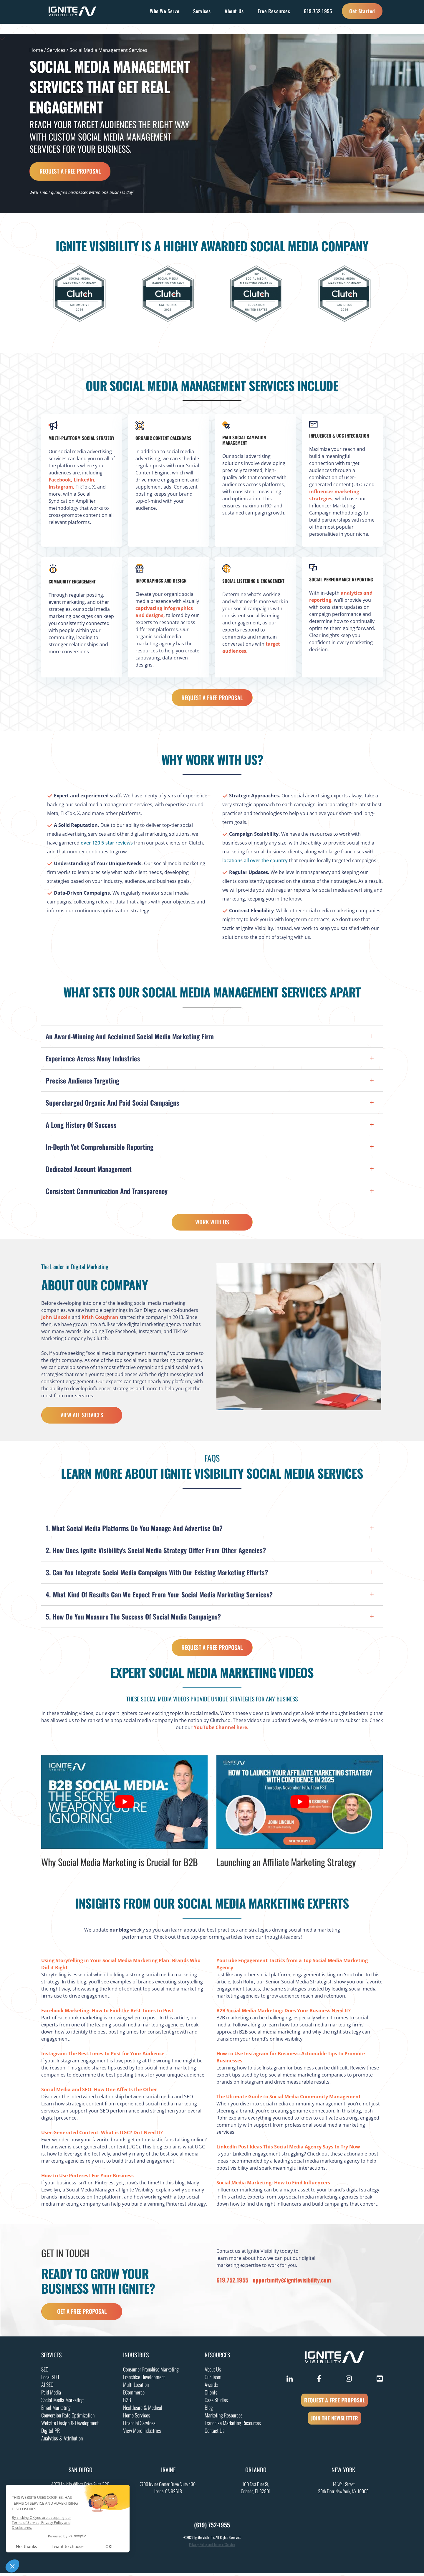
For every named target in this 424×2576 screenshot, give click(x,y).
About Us (213, 2372)
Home (36, 50)
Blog (209, 2410)
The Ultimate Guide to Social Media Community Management (288, 2099)
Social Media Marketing (62, 2403)
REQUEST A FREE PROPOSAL (334, 2403)
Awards (211, 2387)
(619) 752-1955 (212, 2527)
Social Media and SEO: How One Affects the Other (99, 2092)
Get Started (362, 11)
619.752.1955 (318, 11)
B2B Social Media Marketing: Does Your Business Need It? (283, 2013)
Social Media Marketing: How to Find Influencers (273, 2185)
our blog (119, 1932)
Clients (211, 2395)
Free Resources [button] (274, 11)
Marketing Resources (224, 2418)
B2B (127, 2403)
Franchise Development (144, 2380)
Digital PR (50, 2433)
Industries (136, 2357)
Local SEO (50, 2380)
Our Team (213, 2380)
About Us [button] (234, 11)
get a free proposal (81, 2314)
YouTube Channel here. (221, 1730)
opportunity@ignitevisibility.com (292, 2282)
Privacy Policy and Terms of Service (212, 2547)
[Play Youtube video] (124, 1805)
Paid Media (51, 2395)
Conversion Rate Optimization (68, 2418)
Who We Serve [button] (164, 11)
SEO (44, 2372)
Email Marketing (56, 2410)
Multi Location (136, 2387)
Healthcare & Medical (142, 2410)
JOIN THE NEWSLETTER (334, 2421)
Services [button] (202, 11)
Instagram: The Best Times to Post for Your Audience (102, 2056)
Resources (217, 2357)
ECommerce (134, 2395)
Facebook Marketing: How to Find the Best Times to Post (107, 2013)
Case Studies (216, 2403)
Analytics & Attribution (62, 2441)
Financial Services (139, 2426)
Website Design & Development (70, 2426)
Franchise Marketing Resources (233, 2426)
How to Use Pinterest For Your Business (87, 2178)
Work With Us (212, 1224)
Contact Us (215, 2433)
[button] (212, 1036)
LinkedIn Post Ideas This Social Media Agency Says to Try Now (288, 2149)
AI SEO (47, 2387)
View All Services (81, 1417)
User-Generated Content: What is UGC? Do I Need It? (102, 2135)
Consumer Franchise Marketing (151, 2372)
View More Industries (142, 2433)
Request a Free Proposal (70, 171)
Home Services (136, 2418)
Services (56, 50)
